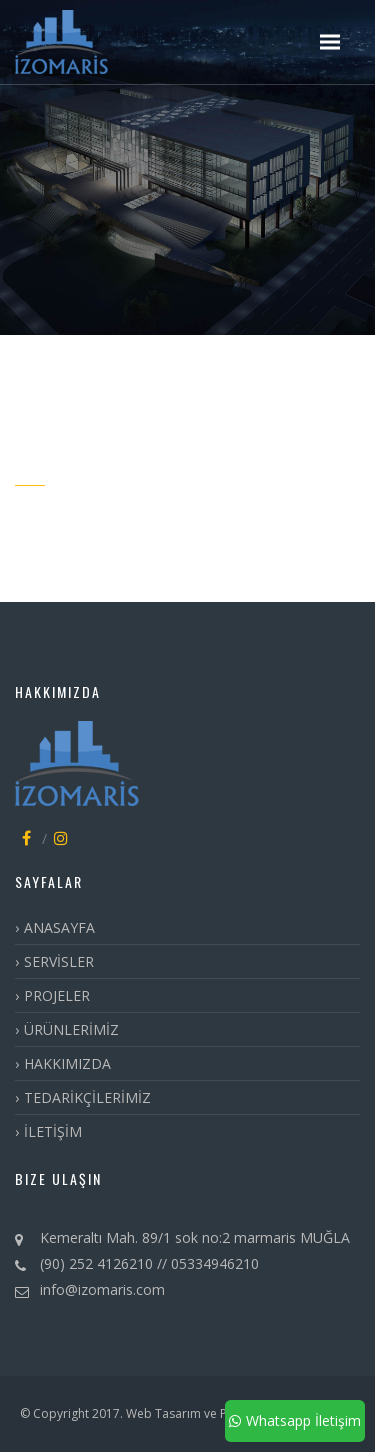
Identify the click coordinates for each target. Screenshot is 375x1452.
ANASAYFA (59, 927)
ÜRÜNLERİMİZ (71, 1029)
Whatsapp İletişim (295, 1420)
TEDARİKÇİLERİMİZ (87, 1097)
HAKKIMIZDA (67, 1063)
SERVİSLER (59, 961)
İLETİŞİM (53, 1131)
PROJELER (57, 995)
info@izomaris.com (102, 1289)
